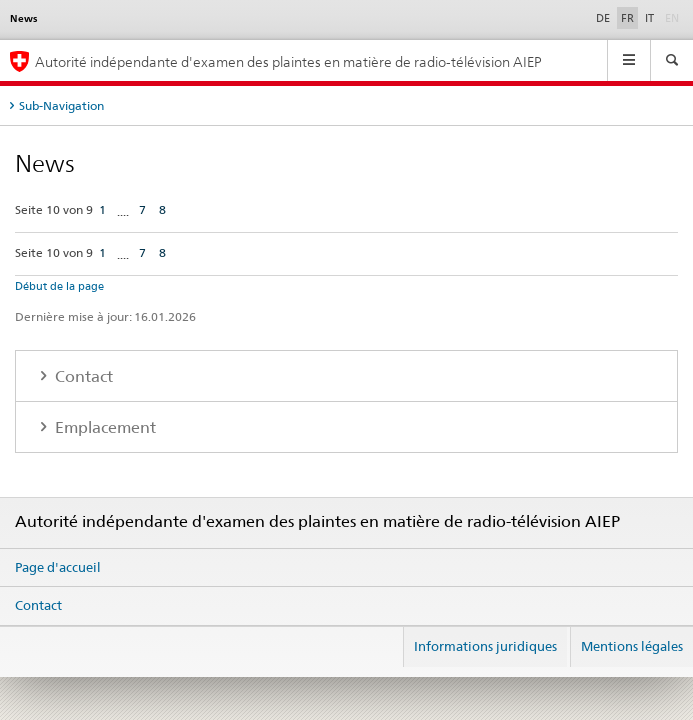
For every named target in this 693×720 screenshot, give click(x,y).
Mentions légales (632, 646)
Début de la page (59, 286)
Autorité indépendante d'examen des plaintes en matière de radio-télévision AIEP (288, 61)
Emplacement (103, 427)
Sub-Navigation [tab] (61, 105)
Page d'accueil (58, 567)
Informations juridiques (485, 646)
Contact (82, 376)
